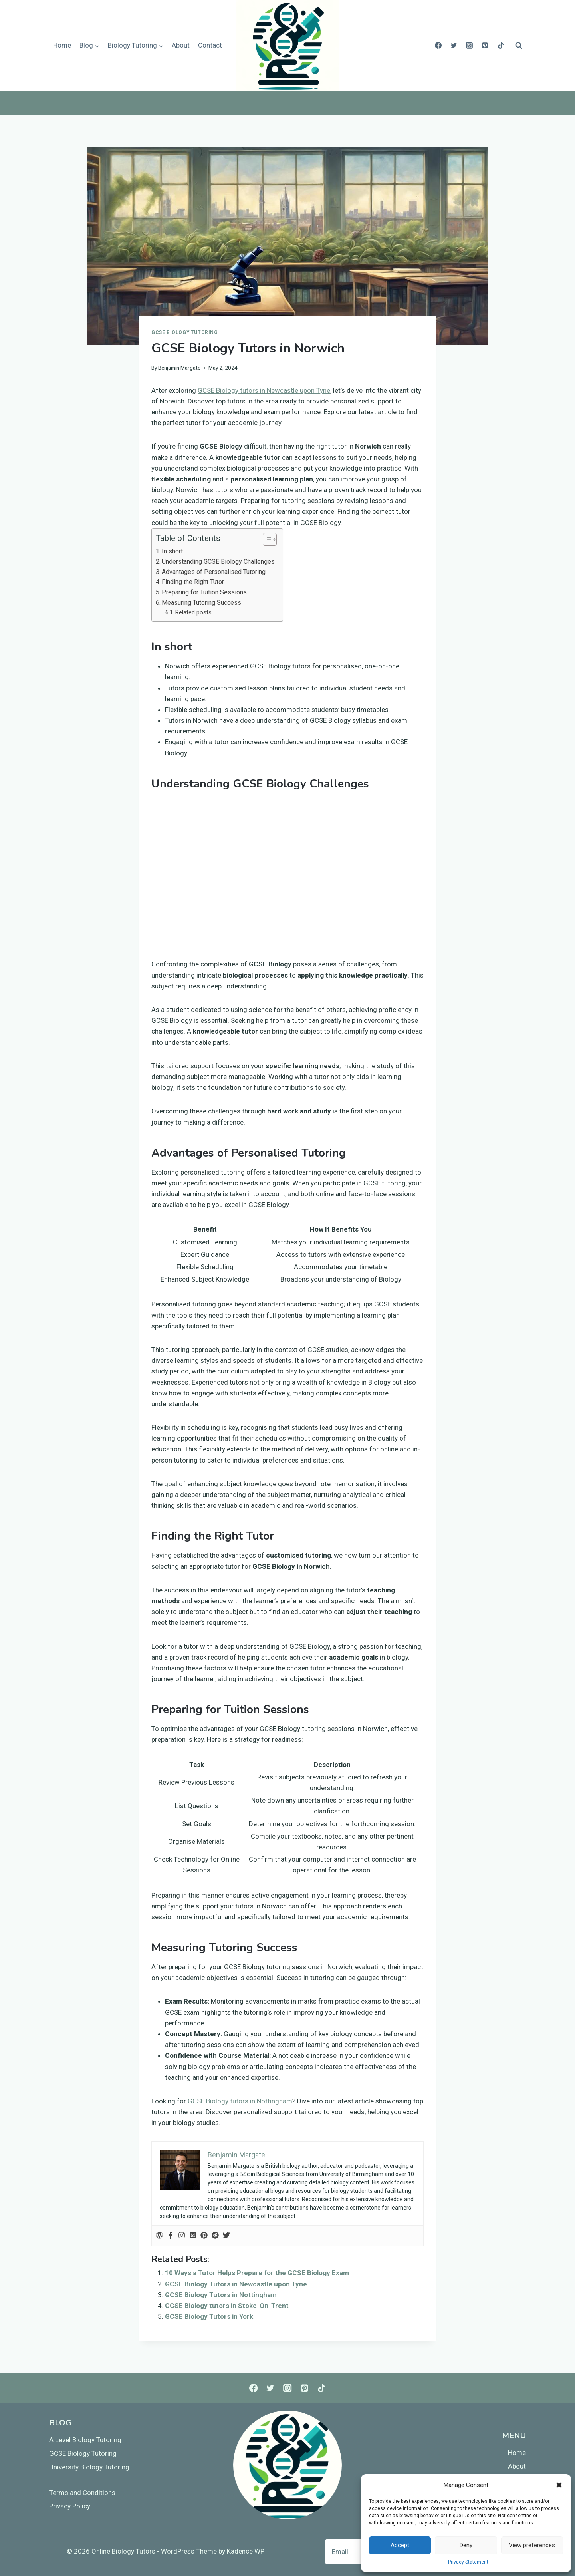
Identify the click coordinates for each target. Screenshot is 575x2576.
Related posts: (194, 612)
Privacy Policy (69, 2506)
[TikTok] (501, 45)
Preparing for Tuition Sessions (204, 592)
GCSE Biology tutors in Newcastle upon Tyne (264, 390)
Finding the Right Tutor (193, 582)
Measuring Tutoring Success (201, 602)
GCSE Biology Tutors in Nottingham (221, 2295)
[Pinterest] (485, 45)
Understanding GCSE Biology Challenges (218, 561)
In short (172, 551)
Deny (466, 2545)
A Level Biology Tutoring (85, 2440)
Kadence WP (245, 2551)
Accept (400, 2545)
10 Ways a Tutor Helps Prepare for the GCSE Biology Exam (257, 2273)
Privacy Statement (468, 2562)
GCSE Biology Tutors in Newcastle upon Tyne (236, 2284)
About (181, 45)
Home (62, 45)
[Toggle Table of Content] (266, 539)
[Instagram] (469, 45)
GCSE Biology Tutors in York (209, 2316)
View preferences (532, 2545)
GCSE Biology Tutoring (184, 332)
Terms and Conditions (82, 2492)
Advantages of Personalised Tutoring (214, 572)
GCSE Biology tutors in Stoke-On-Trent (227, 2306)
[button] (559, 2485)
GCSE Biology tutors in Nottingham (240, 2101)
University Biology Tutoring (89, 2467)
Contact (210, 45)
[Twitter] (454, 45)
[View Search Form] (519, 45)
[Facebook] (438, 45)
